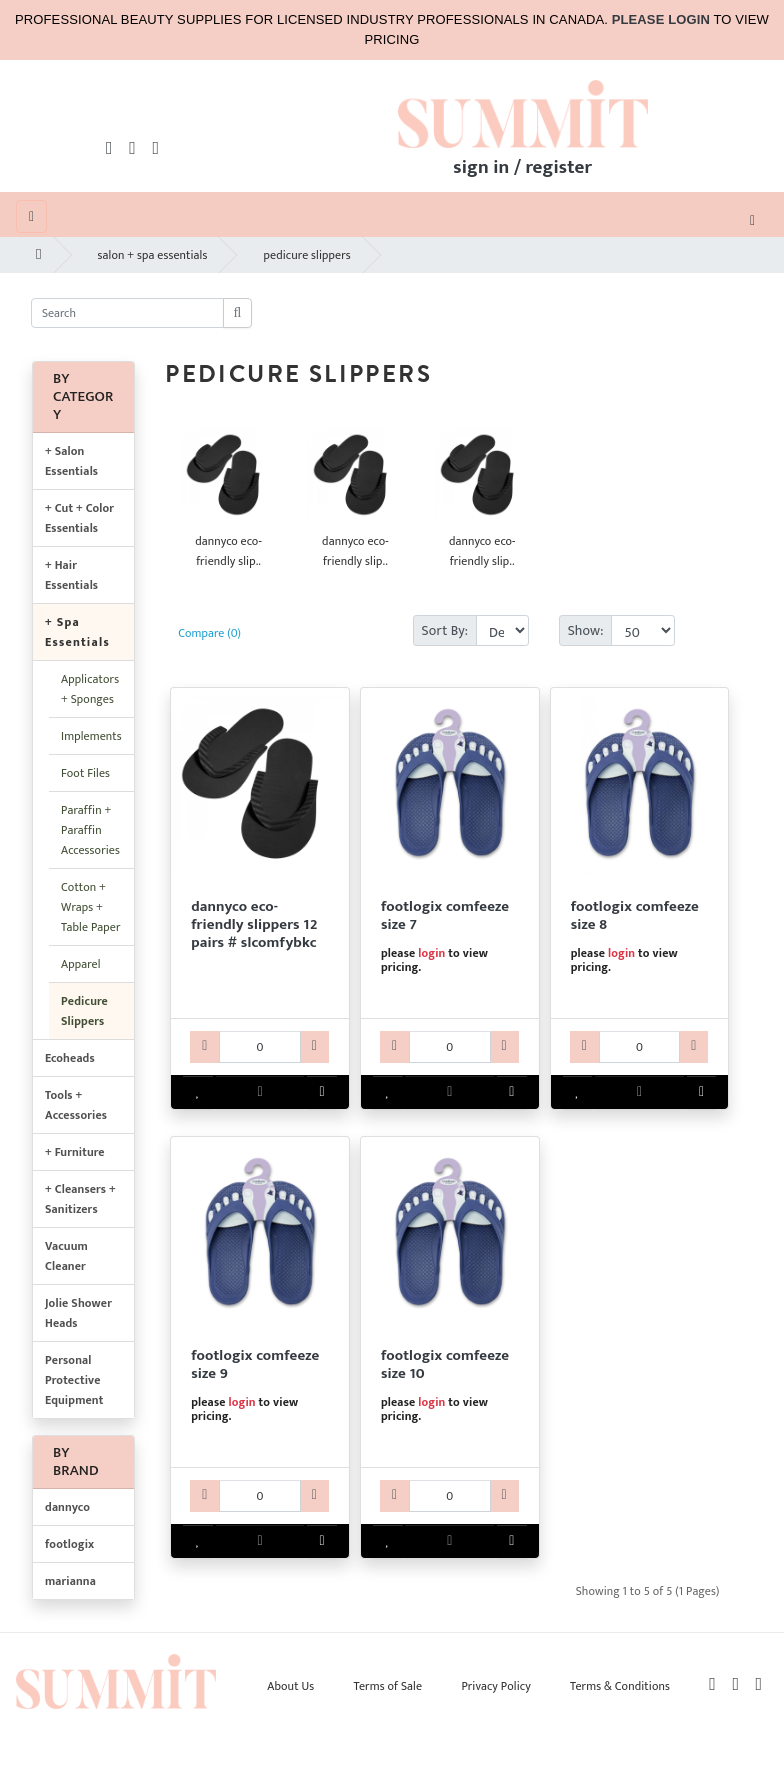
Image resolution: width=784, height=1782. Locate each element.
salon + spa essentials (153, 255)
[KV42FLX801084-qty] (640, 1047)
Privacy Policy (495, 1686)
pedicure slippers (306, 255)
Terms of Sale (388, 1686)
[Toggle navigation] (752, 219)
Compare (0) (209, 633)
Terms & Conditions (620, 1686)
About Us (290, 1686)
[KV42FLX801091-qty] (260, 1496)
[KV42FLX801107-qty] (450, 1496)
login (431, 953)
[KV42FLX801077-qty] (450, 1047)
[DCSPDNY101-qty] (260, 1047)
